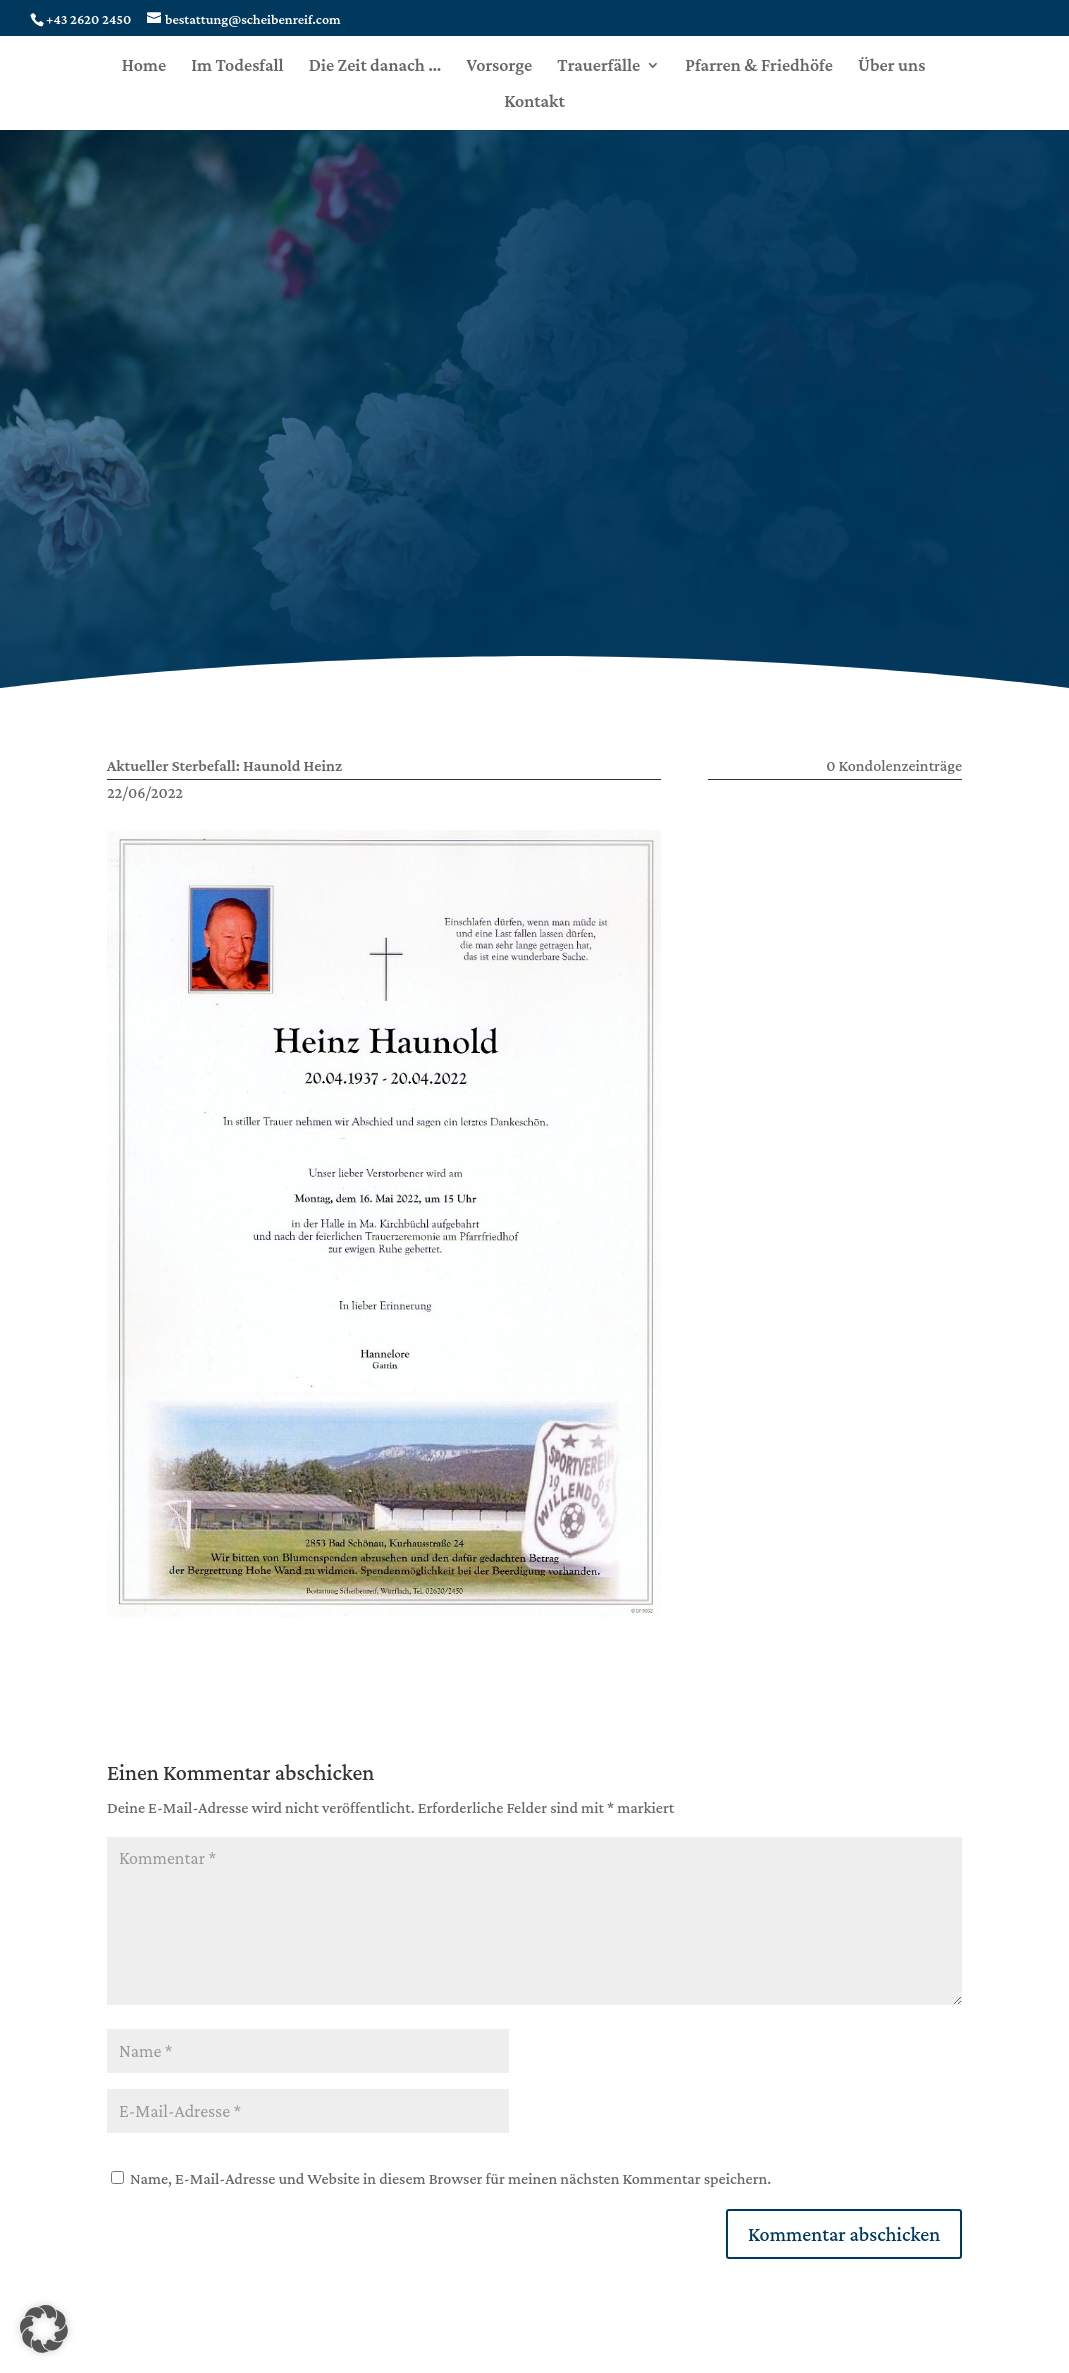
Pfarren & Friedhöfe (759, 66)
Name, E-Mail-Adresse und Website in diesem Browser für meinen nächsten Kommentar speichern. (450, 2178)
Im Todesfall (237, 66)
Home (144, 66)
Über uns (891, 66)
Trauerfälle (598, 66)
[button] (44, 2329)
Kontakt (534, 102)
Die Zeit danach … (375, 66)
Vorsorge (499, 66)
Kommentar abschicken (844, 2234)
